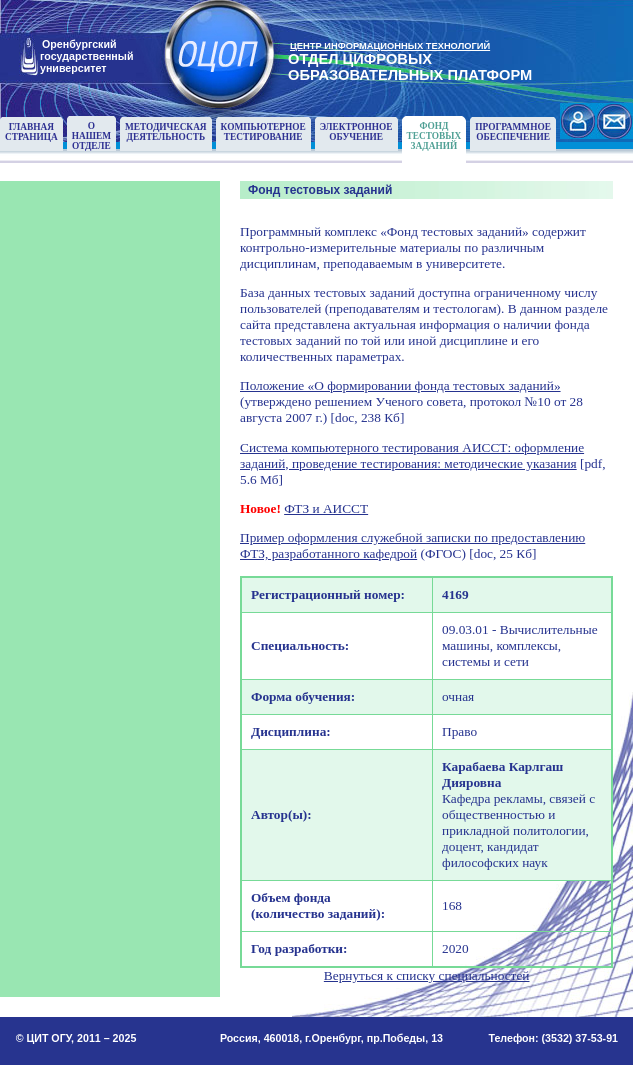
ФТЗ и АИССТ (326, 508)
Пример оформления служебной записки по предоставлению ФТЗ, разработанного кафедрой (412, 545)
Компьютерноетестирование (263, 132)
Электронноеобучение (356, 132)
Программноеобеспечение (513, 132)
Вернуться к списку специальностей (427, 975)
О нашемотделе (91, 136)
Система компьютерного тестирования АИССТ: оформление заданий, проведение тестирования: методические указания (412, 455)
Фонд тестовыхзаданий (434, 136)
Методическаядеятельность (166, 132)
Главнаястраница (31, 132)
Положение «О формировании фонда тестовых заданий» (400, 385)
